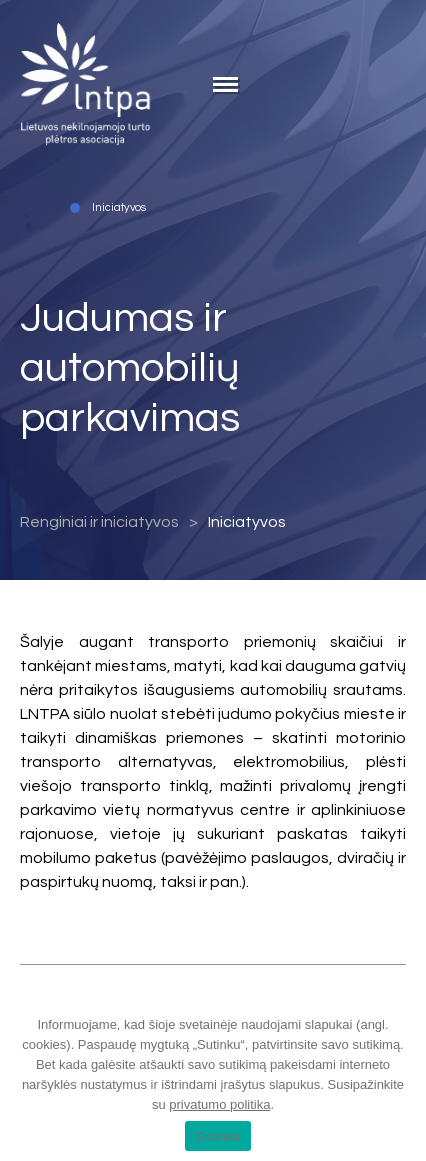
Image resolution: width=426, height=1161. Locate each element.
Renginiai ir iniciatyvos (99, 522)
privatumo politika (219, 1104)
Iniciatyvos (247, 522)
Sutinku (217, 1136)
